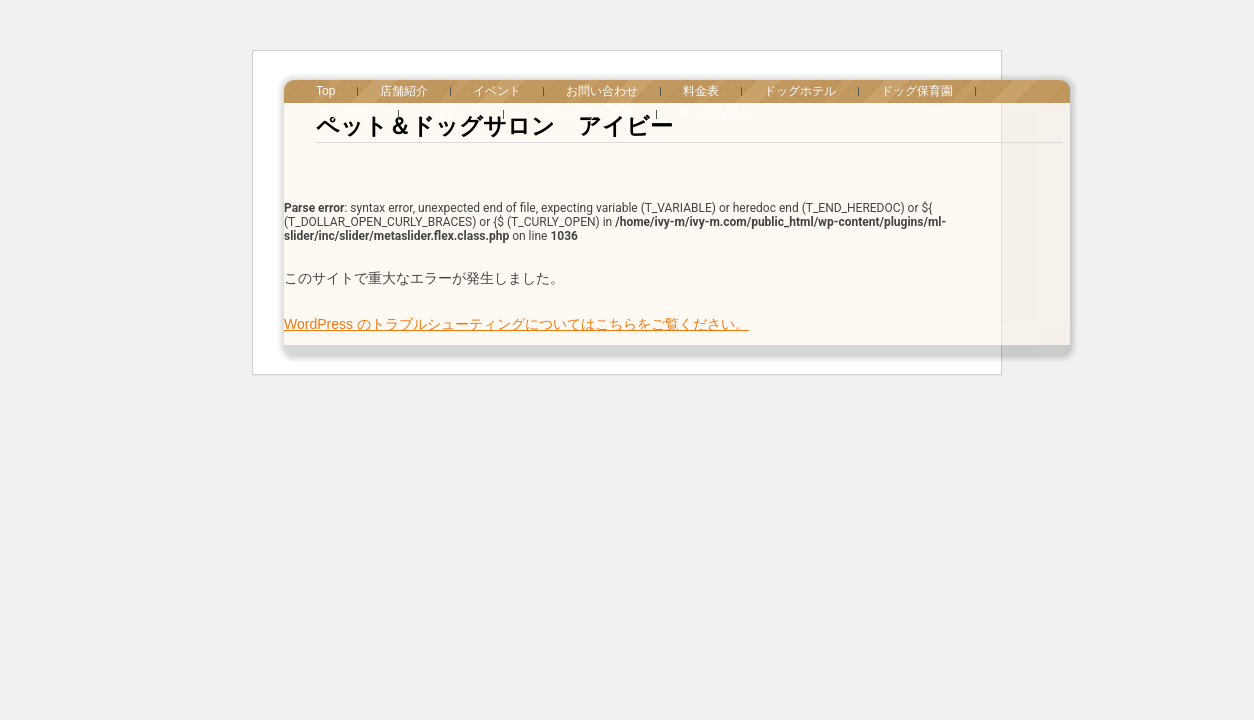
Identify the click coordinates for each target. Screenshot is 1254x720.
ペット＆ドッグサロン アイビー (494, 126)
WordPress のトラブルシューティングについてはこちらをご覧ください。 (516, 324)
